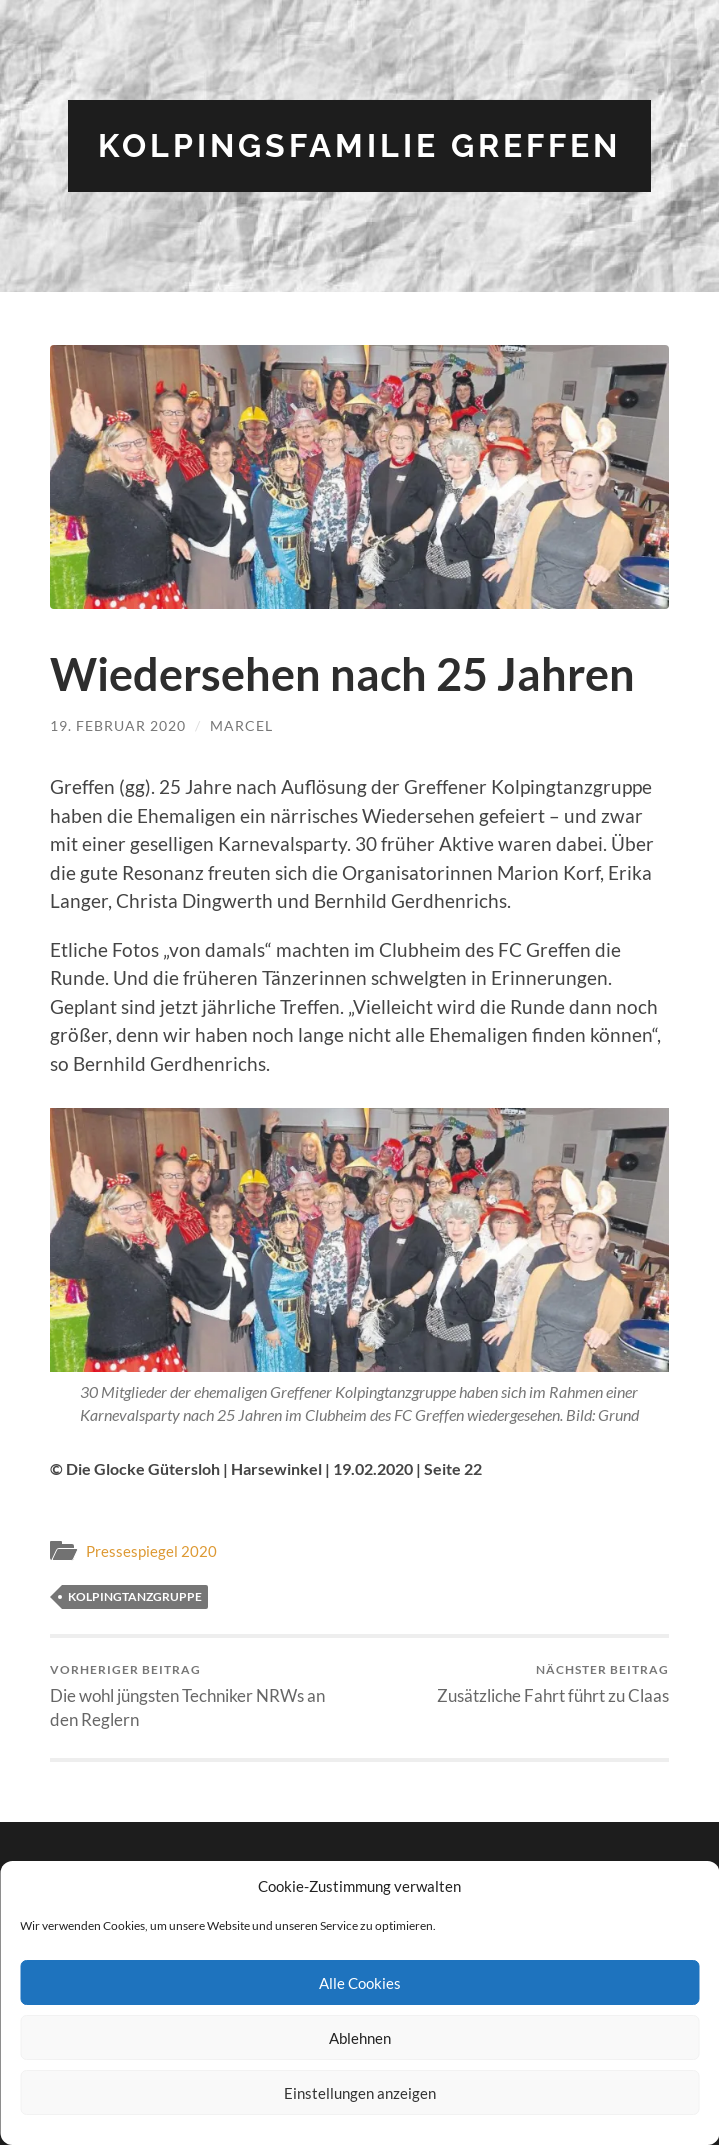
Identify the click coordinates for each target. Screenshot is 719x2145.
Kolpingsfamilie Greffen (359, 145)
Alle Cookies (360, 1983)
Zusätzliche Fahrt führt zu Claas (553, 1684)
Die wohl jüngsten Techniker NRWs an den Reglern (201, 1696)
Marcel (241, 725)
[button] (359, 477)
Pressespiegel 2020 (151, 1551)
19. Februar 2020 (118, 725)
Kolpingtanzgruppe (135, 1596)
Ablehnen (360, 2038)
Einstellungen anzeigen (360, 2093)
